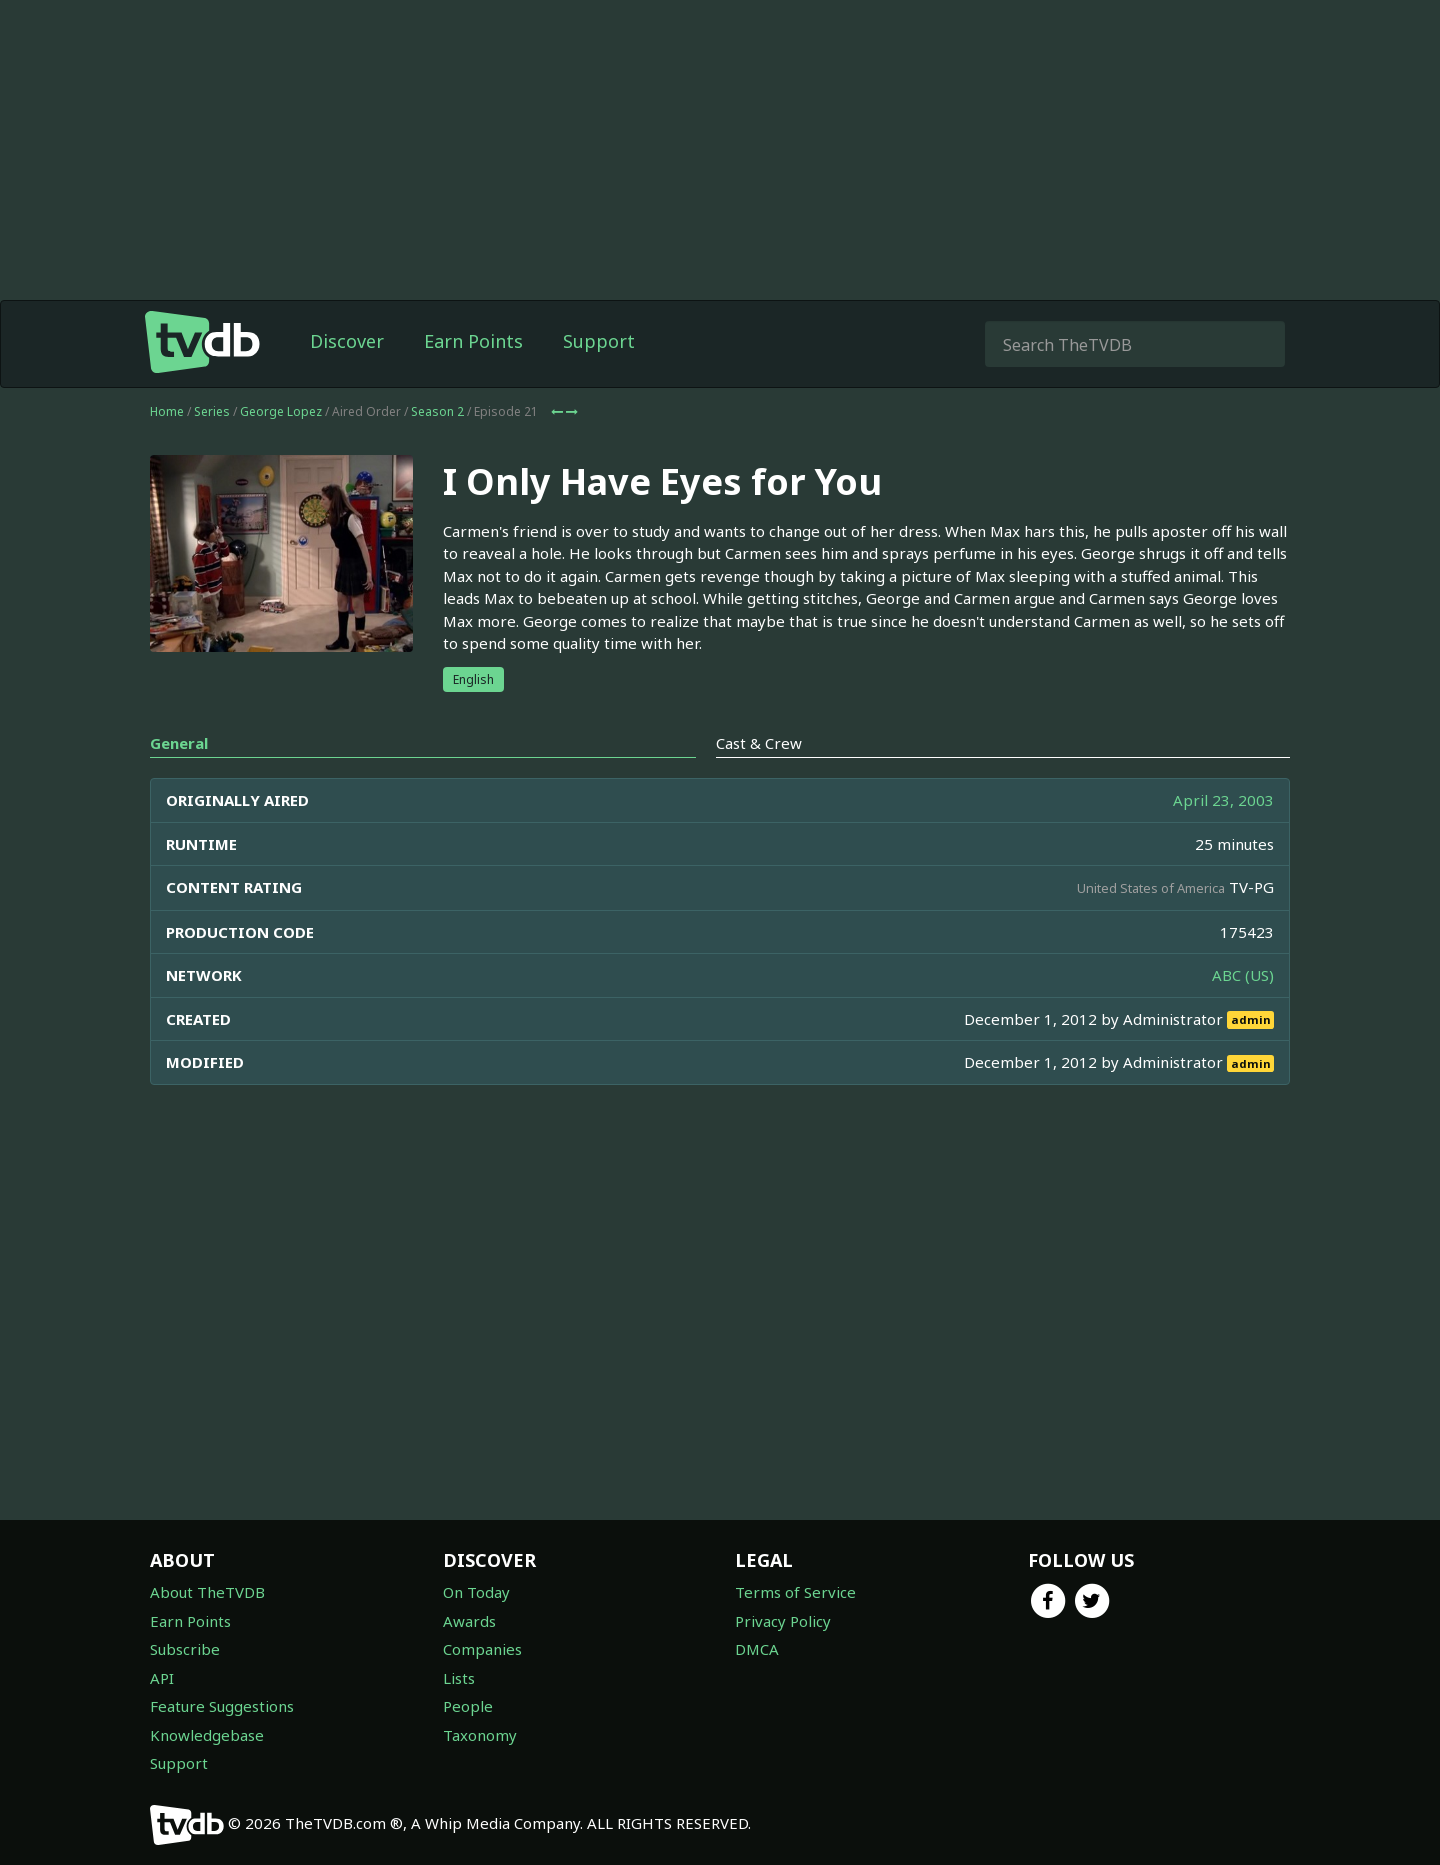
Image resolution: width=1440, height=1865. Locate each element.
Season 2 (437, 451)
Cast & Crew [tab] (759, 783)
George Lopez (281, 451)
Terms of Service (795, 1592)
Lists (459, 1678)
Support (599, 381)
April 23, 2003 (1223, 840)
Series (212, 451)
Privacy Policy (783, 1621)
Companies (482, 1649)
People (468, 1706)
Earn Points (473, 381)
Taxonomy (480, 1735)
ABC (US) (1243, 1015)
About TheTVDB (207, 1592)
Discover (347, 381)
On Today (476, 1592)
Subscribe (185, 1649)
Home (167, 451)
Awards (469, 1621)
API (162, 1678)
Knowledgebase (207, 1735)
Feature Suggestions (222, 1706)
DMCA (757, 1649)
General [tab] (179, 783)
